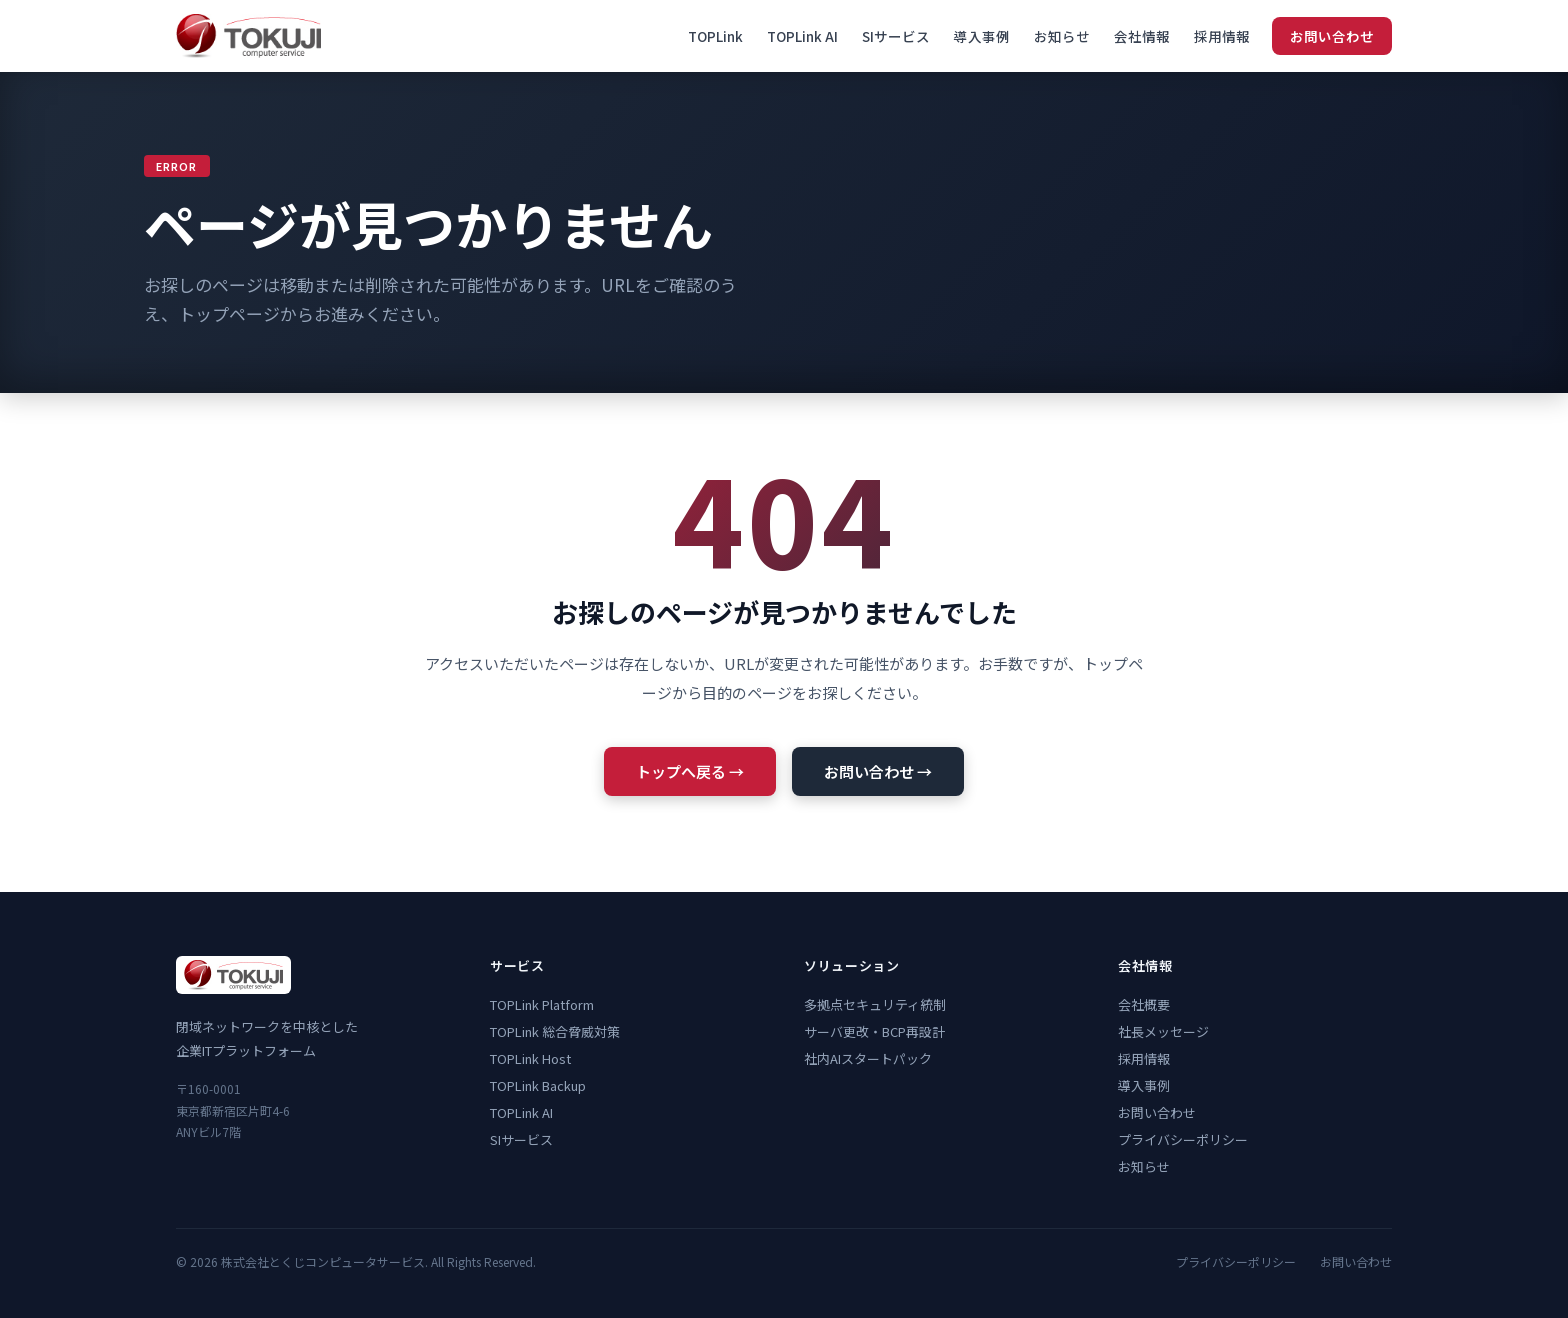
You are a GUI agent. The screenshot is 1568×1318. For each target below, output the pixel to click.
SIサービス (896, 36)
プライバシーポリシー (1183, 1139)
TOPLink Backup (538, 1085)
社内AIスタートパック (868, 1058)
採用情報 (1222, 36)
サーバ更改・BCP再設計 (874, 1031)
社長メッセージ (1163, 1031)
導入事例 (982, 36)
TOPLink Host (530, 1058)
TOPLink (715, 36)
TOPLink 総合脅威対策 (555, 1031)
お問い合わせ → (878, 771)
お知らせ (1062, 36)
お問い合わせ (1332, 36)
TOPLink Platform (542, 1004)
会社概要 (1144, 1004)
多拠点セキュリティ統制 (875, 1004)
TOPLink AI (802, 36)
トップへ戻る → (690, 771)
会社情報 (1142, 36)
